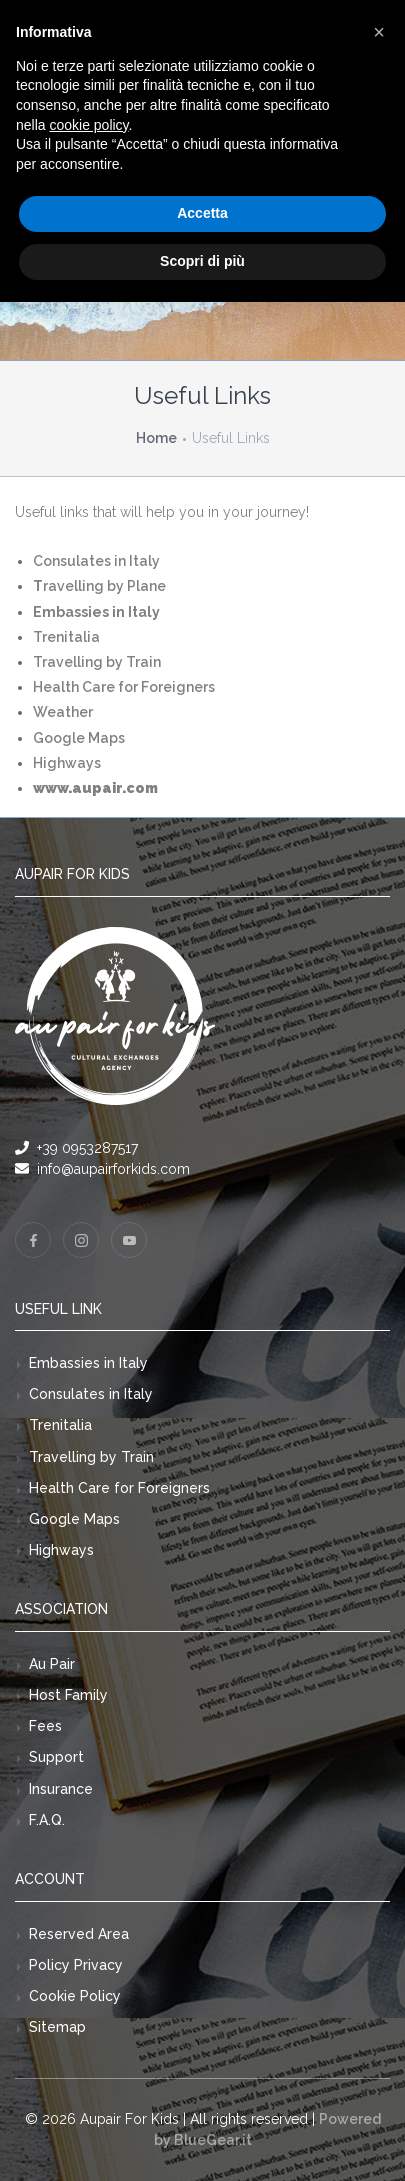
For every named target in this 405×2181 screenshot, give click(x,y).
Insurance (61, 1789)
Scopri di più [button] (202, 261)
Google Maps (74, 1519)
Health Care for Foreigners (119, 1488)
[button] (379, 32)
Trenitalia (60, 1425)
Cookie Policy (75, 1996)
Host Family (68, 1695)
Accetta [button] (202, 213)
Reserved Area (79, 1934)
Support (56, 1757)
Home (156, 438)
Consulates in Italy (91, 1394)
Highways (61, 1550)
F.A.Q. (47, 1820)
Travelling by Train (91, 1457)
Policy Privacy (76, 1965)
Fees (45, 1726)
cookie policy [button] (88, 125)
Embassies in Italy (88, 1363)
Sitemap (57, 2027)
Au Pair (52, 1664)
